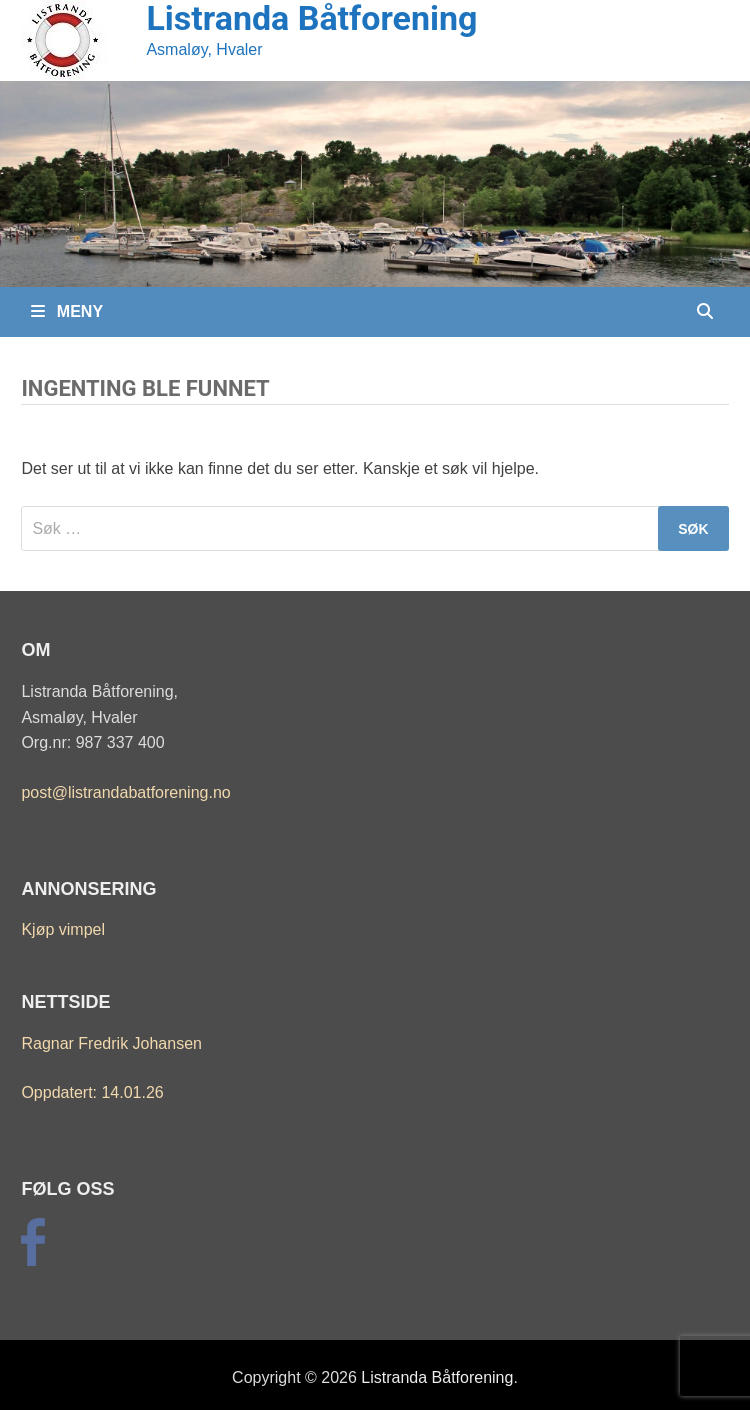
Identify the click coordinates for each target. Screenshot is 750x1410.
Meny (67, 311)
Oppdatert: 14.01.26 (92, 1092)
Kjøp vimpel (63, 929)
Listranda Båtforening (437, 1377)
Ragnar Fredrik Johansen (111, 1043)
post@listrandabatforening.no (125, 792)
